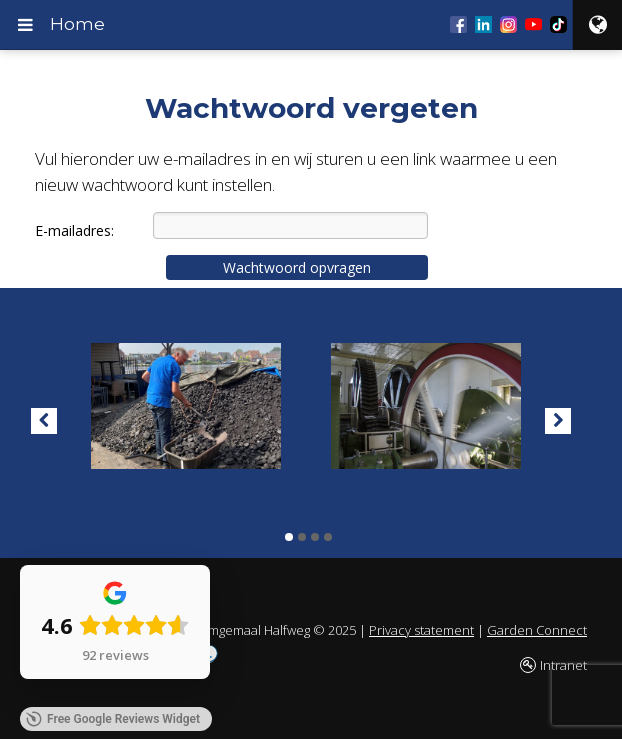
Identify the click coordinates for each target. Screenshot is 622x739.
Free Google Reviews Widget (113, 719)
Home (77, 24)
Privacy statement (421, 630)
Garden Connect (537, 630)
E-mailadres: (74, 230)
